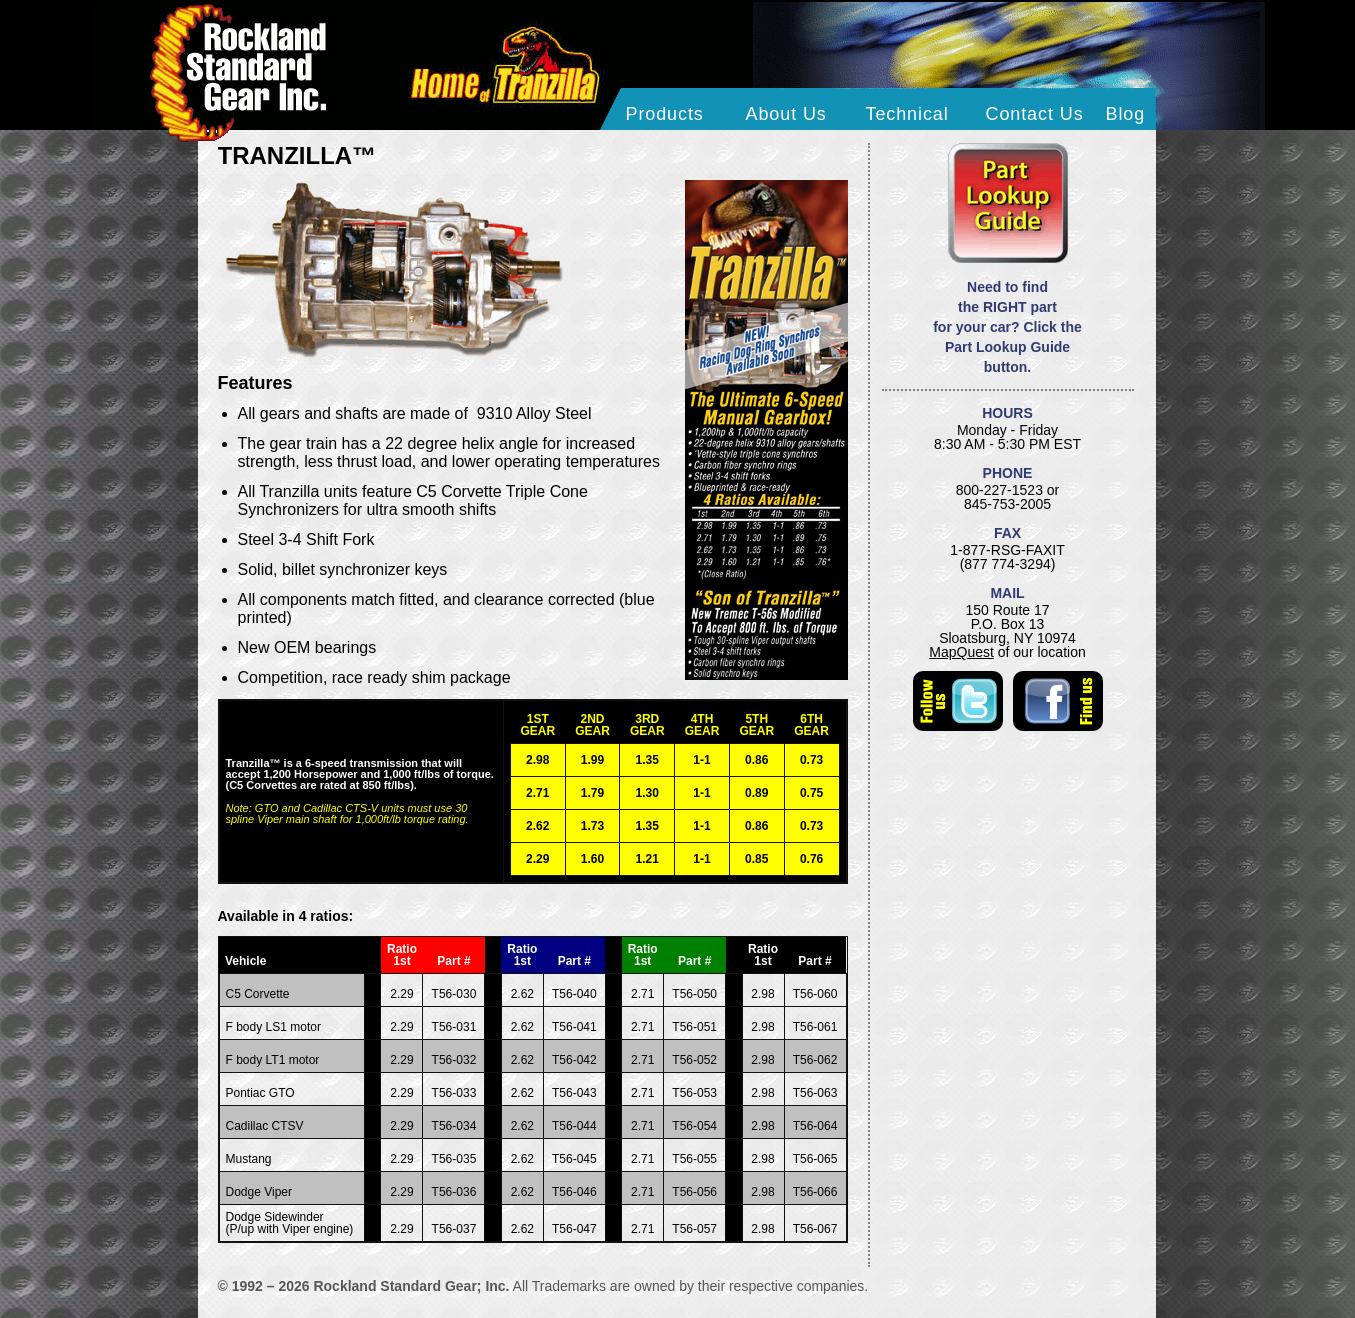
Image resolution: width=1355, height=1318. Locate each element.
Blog (1126, 114)
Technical (907, 114)
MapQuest (961, 652)
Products (665, 114)
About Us (786, 114)
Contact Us (1035, 114)
